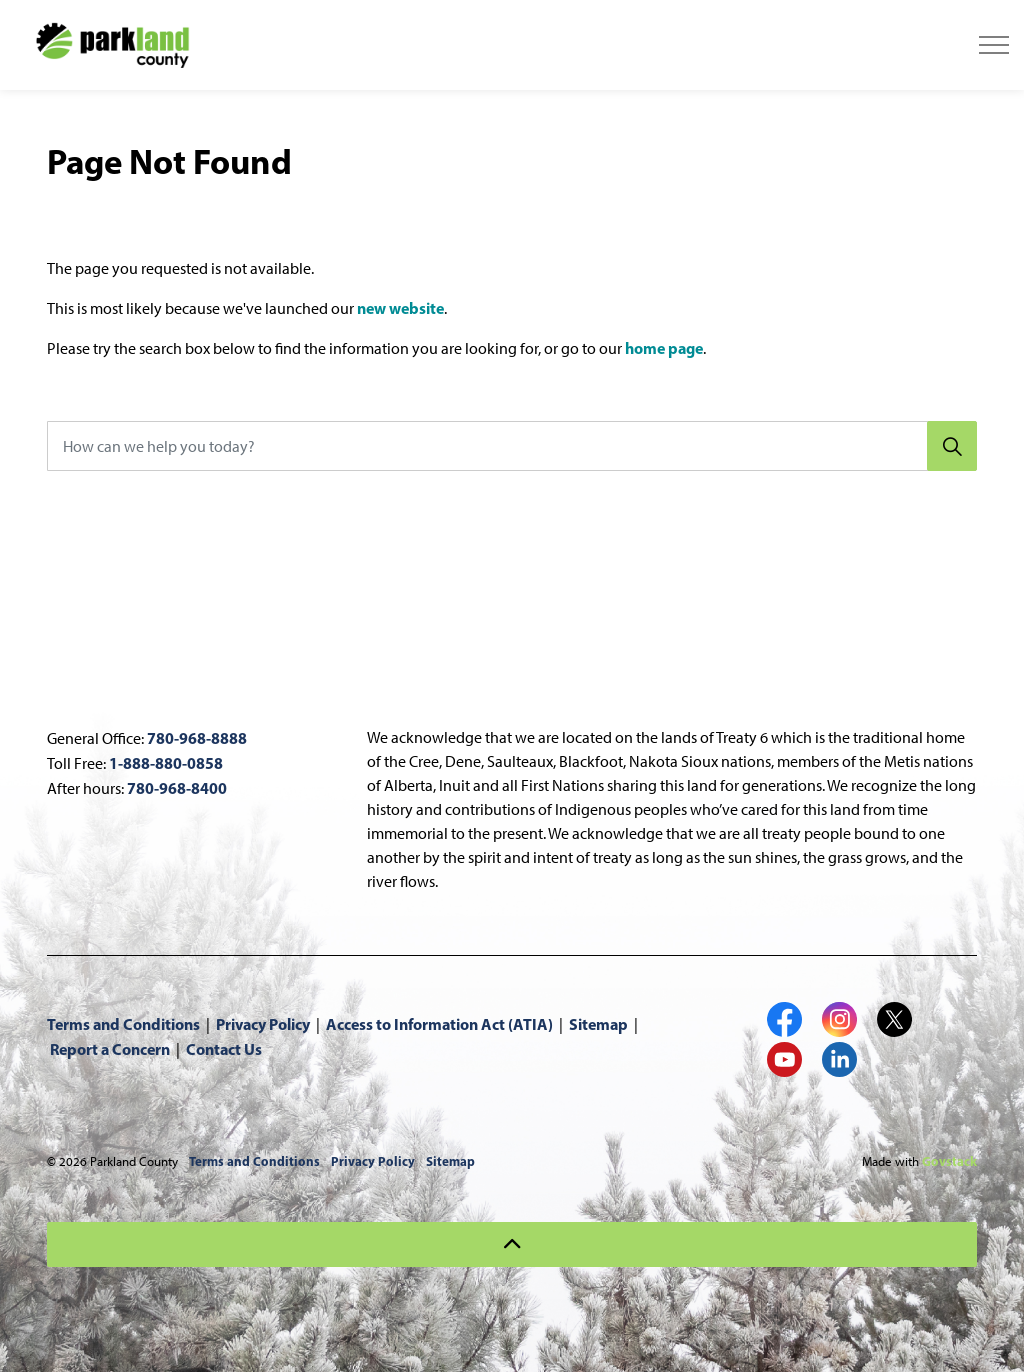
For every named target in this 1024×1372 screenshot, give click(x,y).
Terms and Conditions (123, 1024)
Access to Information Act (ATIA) (439, 1024)
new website (400, 308)
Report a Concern (110, 1049)
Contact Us (224, 1049)
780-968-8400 (177, 788)
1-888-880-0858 (166, 763)
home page (664, 348)
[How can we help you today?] (512, 446)
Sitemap (598, 1024)
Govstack (949, 1161)
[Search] (952, 446)
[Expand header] (994, 45)
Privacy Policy (263, 1024)
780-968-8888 (197, 738)
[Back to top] (512, 1244)
